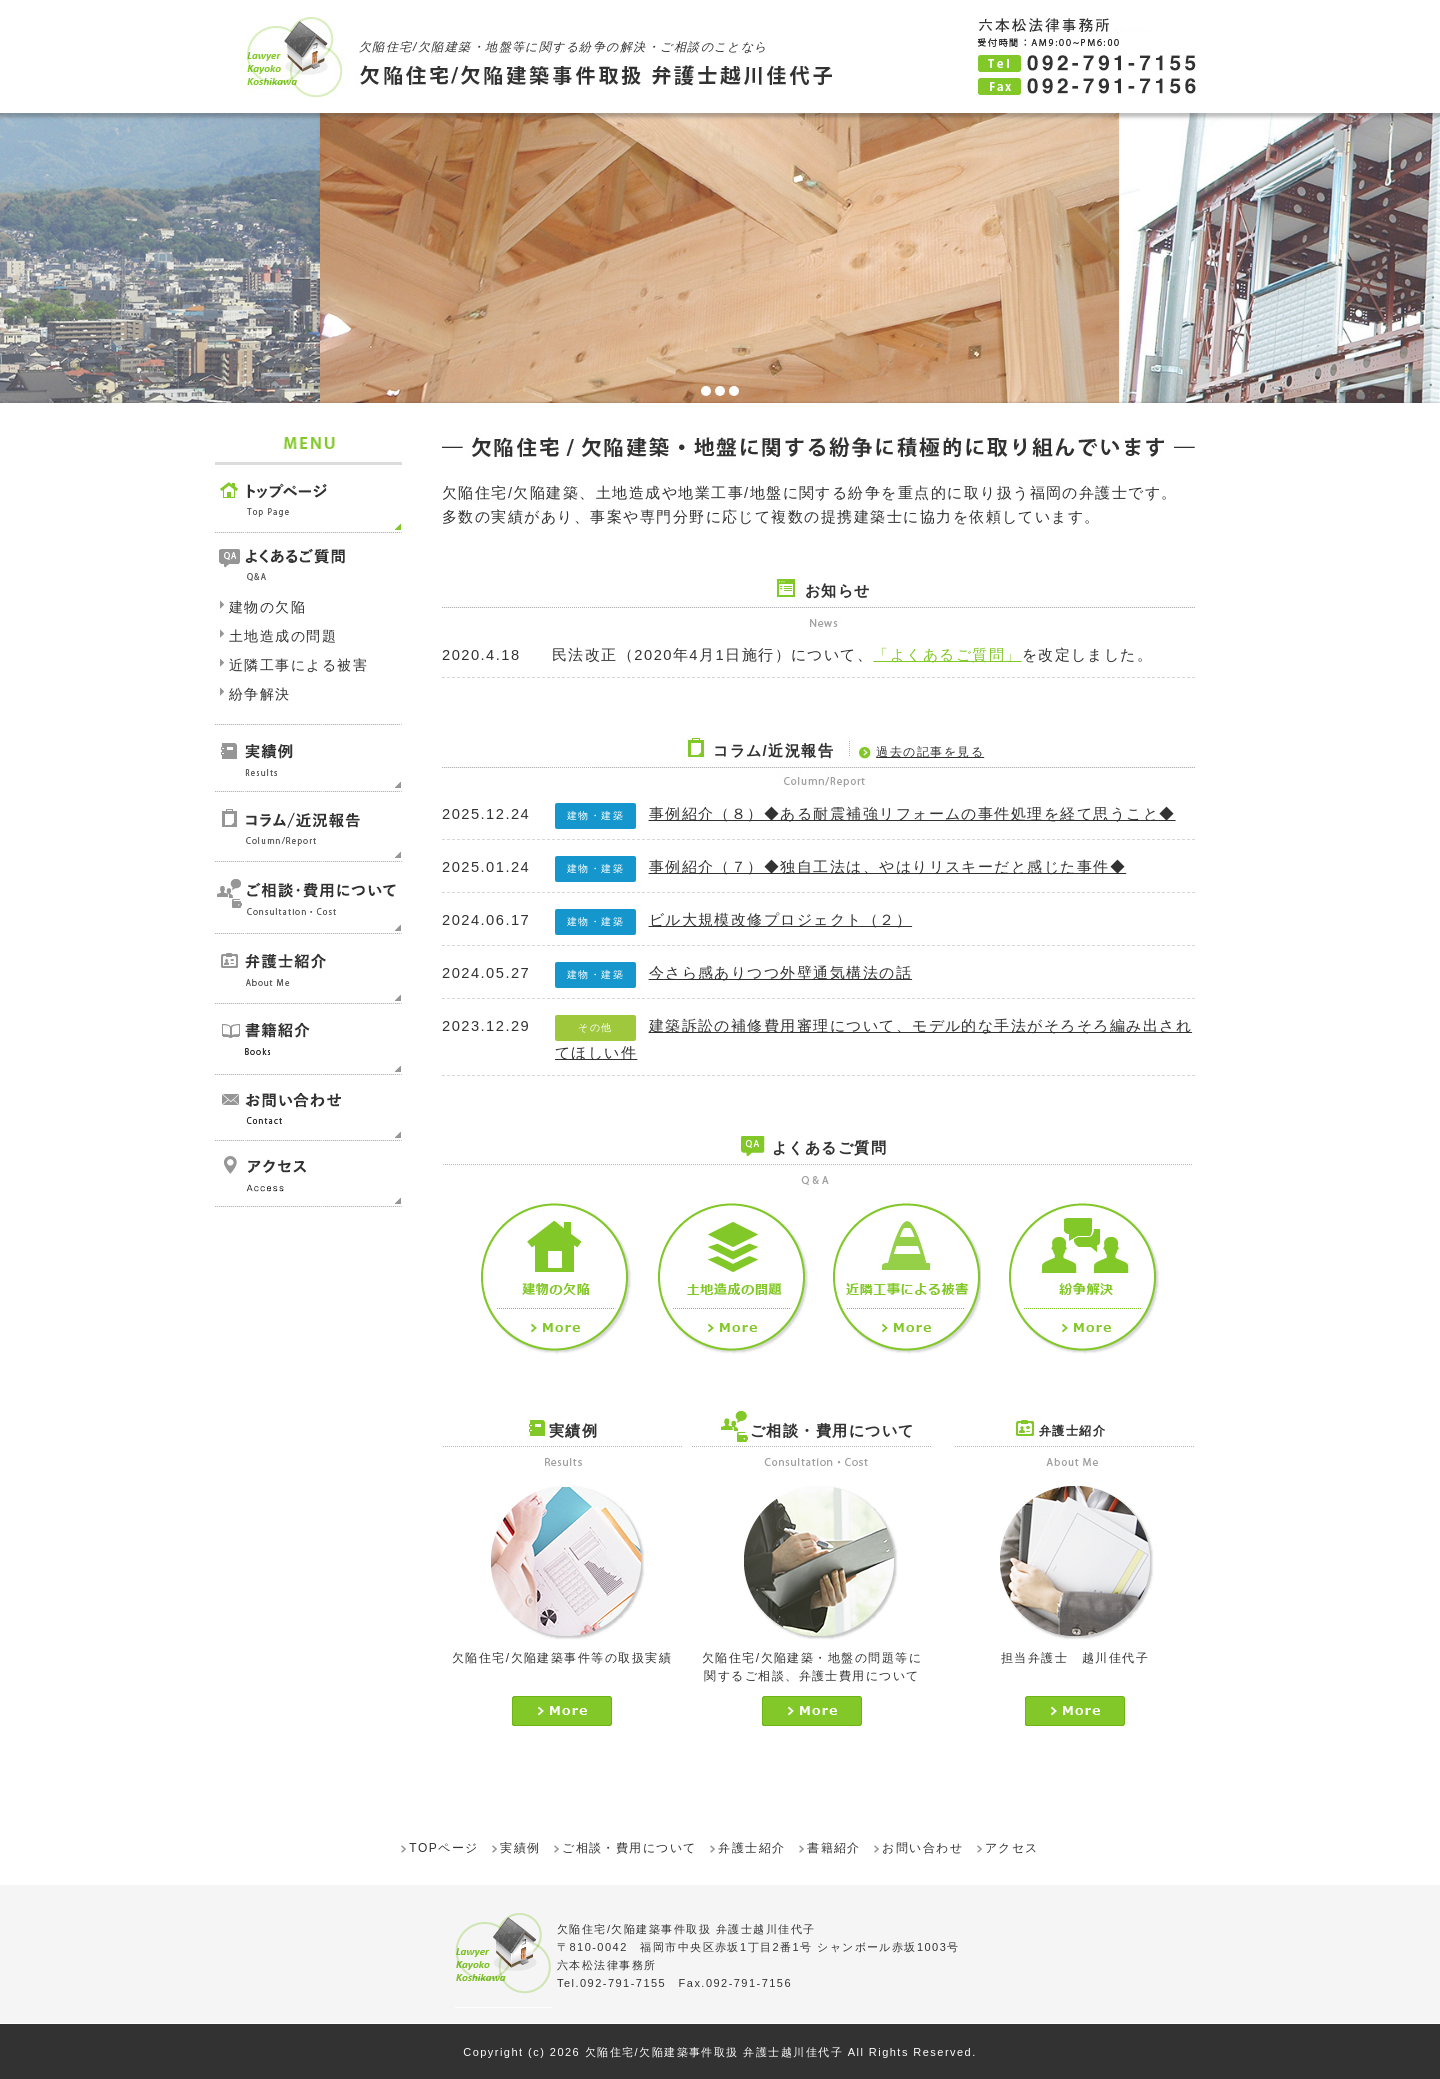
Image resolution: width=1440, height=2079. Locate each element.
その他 (595, 1027)
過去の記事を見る (930, 752)
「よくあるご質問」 (947, 655)
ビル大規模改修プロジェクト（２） (781, 920)
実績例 (520, 1848)
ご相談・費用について (629, 1848)
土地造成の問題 (283, 636)
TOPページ (443, 1848)
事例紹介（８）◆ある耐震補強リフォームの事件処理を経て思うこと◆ (912, 814)
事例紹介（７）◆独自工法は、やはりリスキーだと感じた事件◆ (888, 867)
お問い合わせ (922, 1848)
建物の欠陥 (267, 607)
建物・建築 (595, 815)
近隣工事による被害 (298, 665)
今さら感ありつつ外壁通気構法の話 (781, 973)
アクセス (1012, 1848)
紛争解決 (260, 694)
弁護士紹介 (751, 1848)
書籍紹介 (834, 1848)
